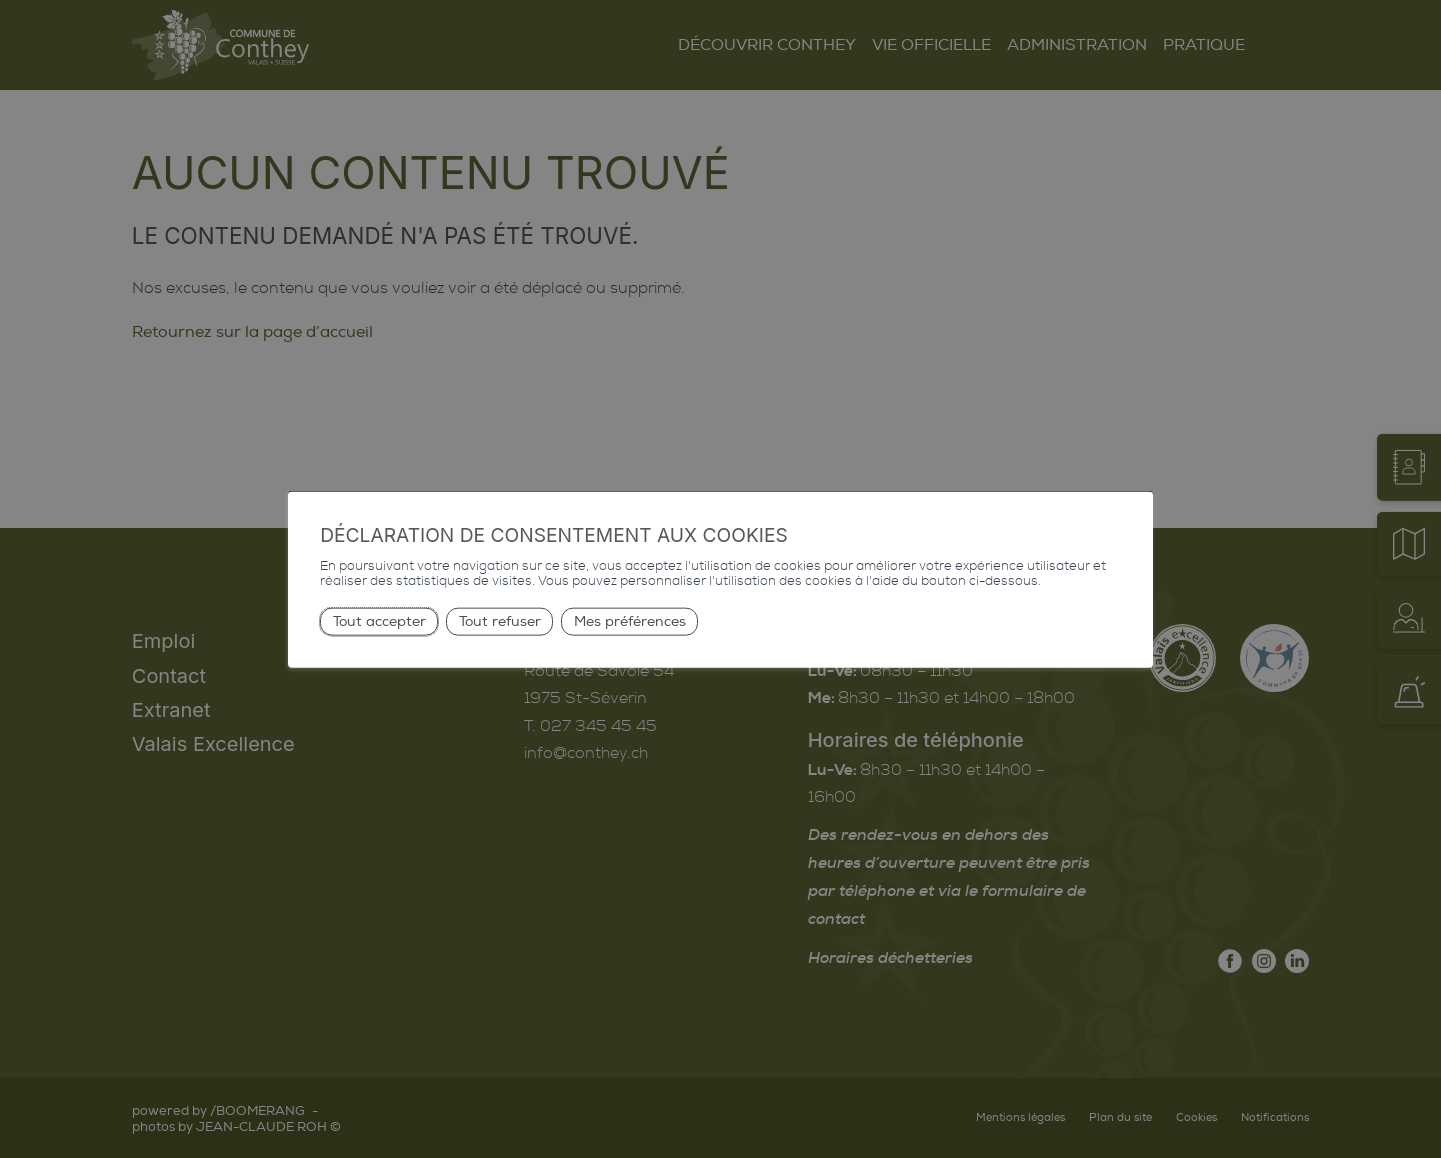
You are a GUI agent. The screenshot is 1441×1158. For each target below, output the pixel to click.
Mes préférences (630, 620)
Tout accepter (379, 620)
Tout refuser (500, 620)
